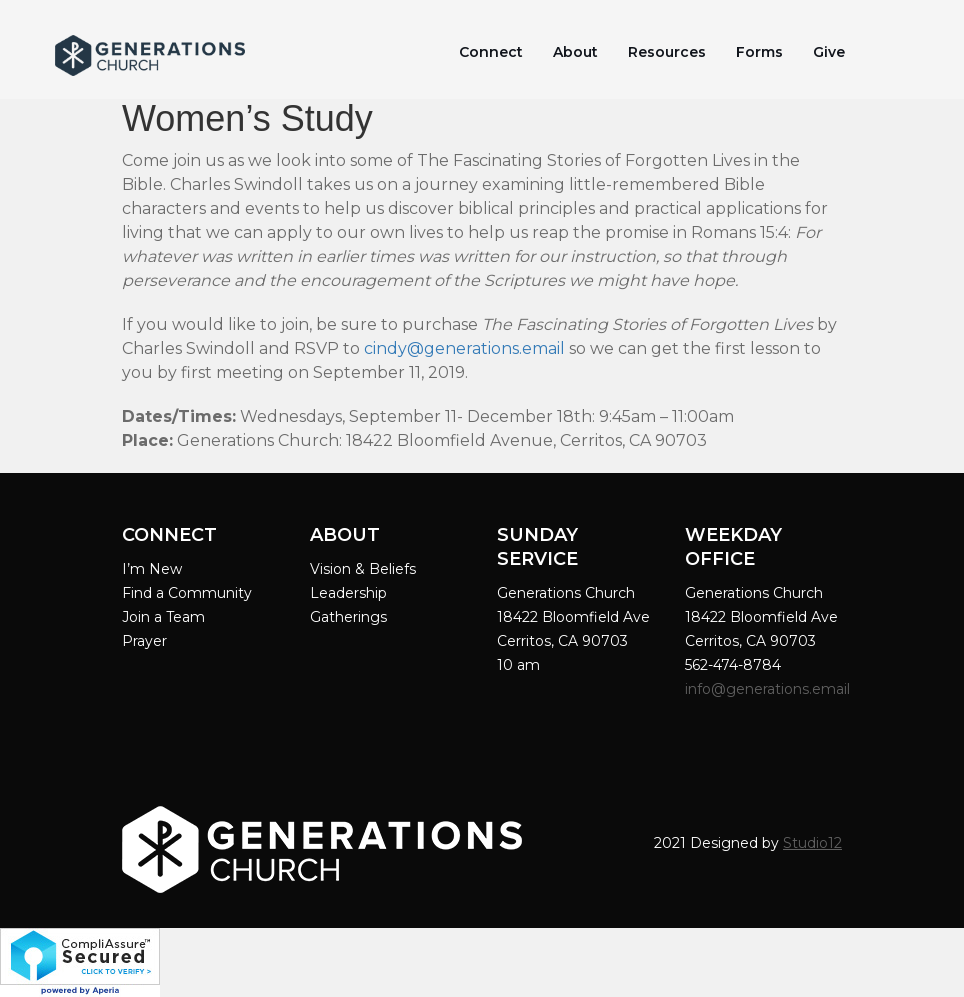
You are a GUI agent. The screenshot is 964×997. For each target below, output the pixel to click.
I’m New (152, 569)
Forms (759, 52)
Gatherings (348, 617)
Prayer (144, 641)
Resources (667, 52)
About (575, 52)
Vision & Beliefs (363, 569)
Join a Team (163, 617)
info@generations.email (769, 689)
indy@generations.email (469, 348)
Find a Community (187, 593)
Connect (491, 52)
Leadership (348, 593)
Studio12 (812, 843)
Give (829, 52)
